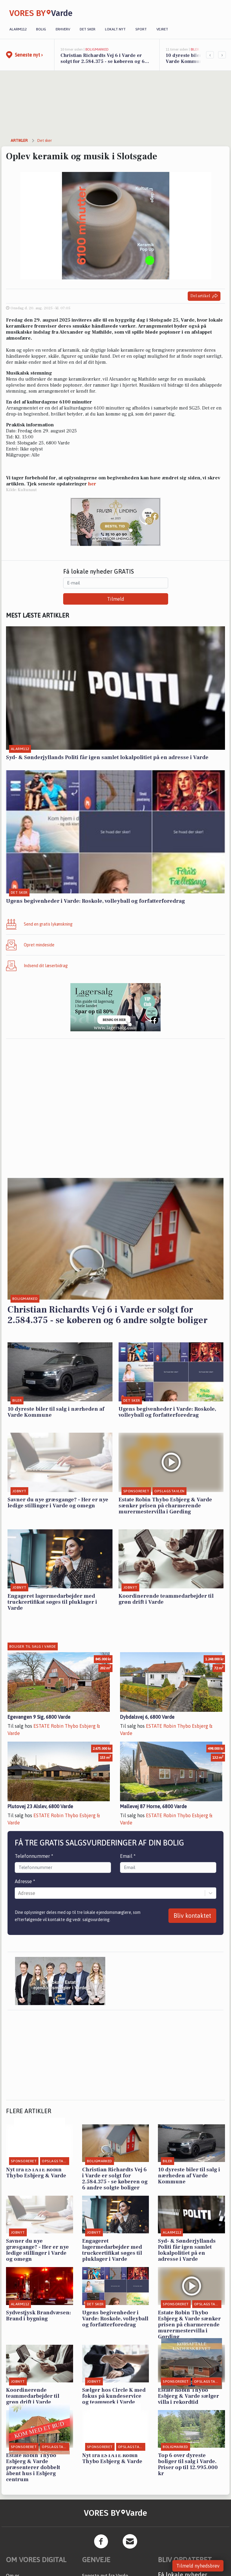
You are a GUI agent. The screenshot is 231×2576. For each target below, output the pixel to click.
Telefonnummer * (34, 1856)
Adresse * (25, 1881)
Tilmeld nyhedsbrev (198, 2565)
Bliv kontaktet (192, 1915)
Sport (141, 29)
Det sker (87, 29)
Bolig (41, 29)
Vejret (162, 29)
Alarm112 (17, 29)
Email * (128, 1856)
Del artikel (204, 296)
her (92, 484)
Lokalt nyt (115, 29)
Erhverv (63, 29)
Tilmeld (115, 599)
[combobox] (18, 1893)
